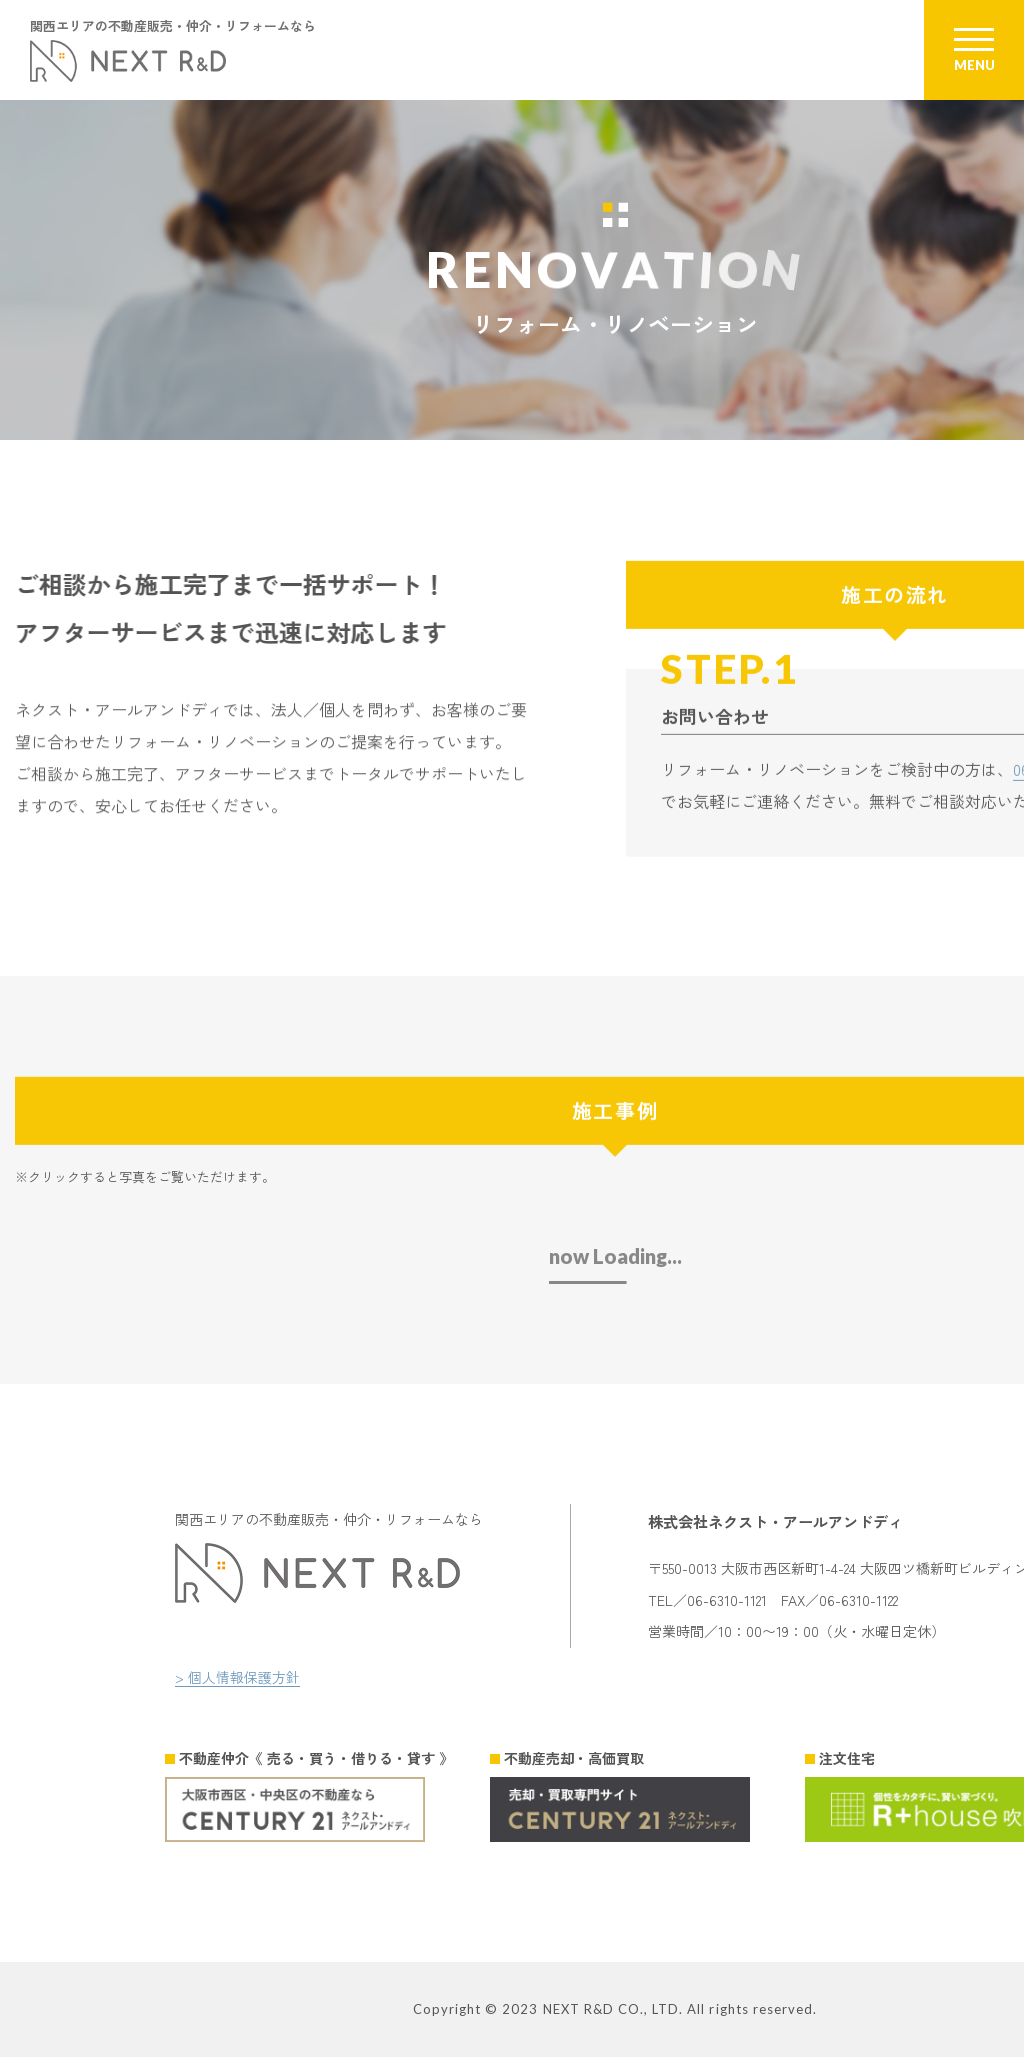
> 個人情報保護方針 (237, 1677)
